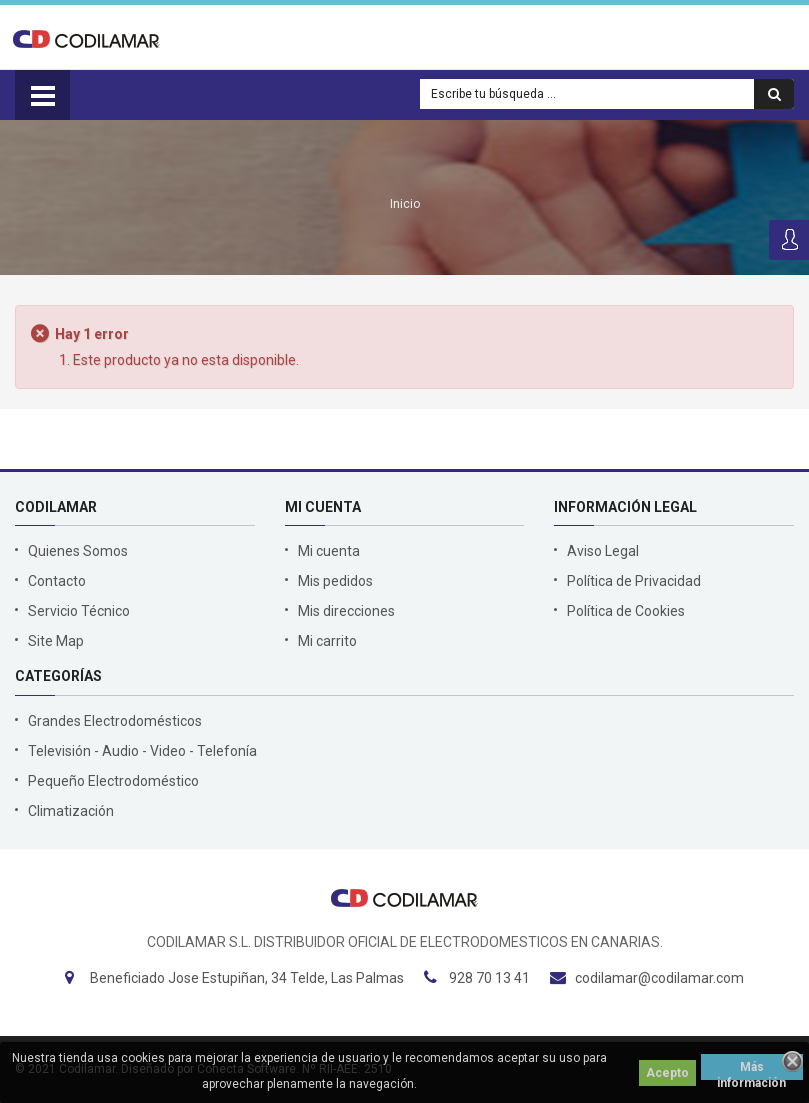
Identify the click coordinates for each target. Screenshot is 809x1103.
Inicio (405, 204)
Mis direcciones (346, 611)
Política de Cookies (626, 611)
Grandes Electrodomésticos (115, 721)
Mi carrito (327, 641)
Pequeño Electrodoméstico (113, 781)
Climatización (71, 811)
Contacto (57, 581)
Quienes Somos (78, 551)
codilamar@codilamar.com (659, 978)
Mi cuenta (329, 551)
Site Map (56, 641)
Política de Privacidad (634, 581)
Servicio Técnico (79, 611)
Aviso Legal (603, 551)
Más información (751, 1070)
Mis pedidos (335, 581)
